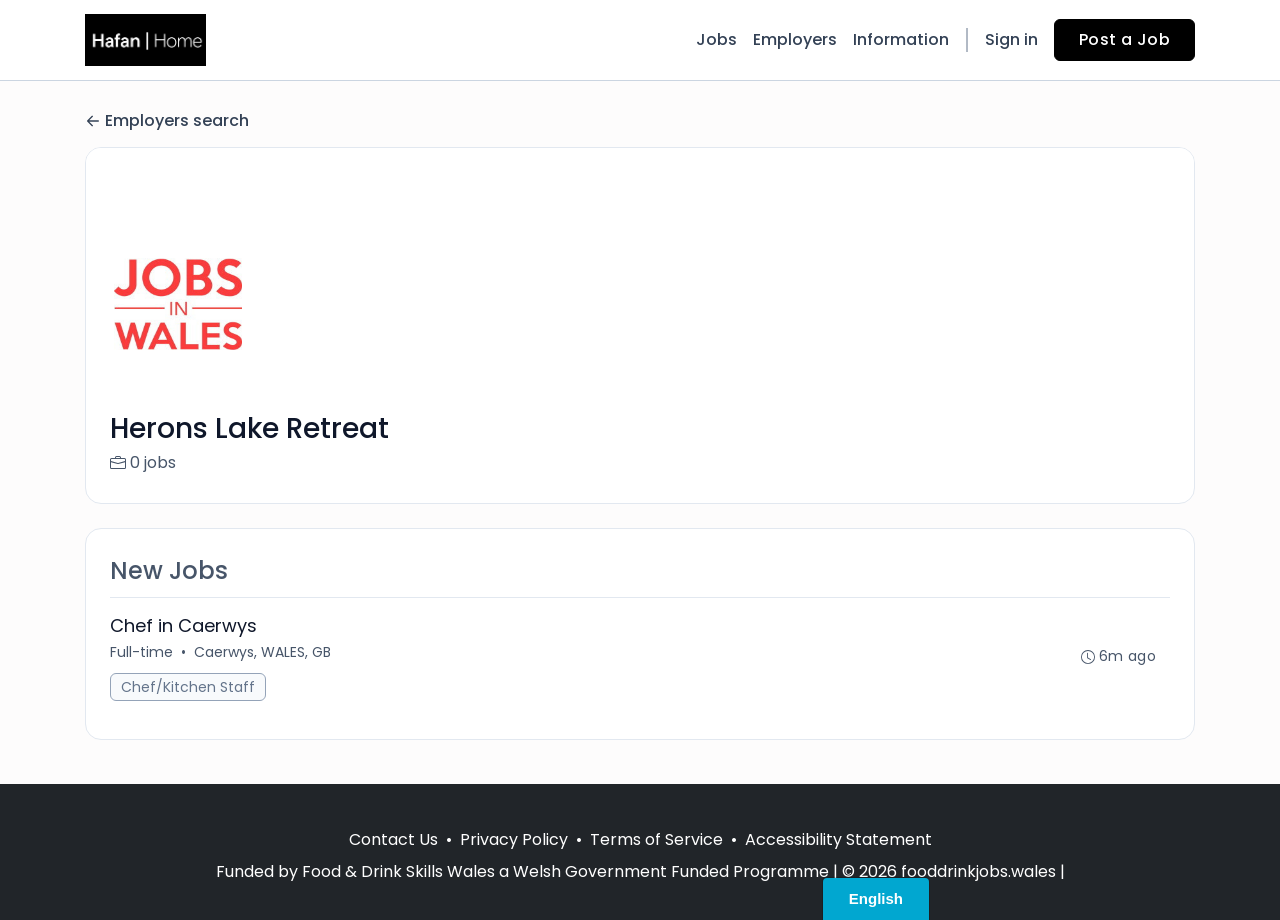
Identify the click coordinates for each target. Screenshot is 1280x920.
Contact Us (393, 839)
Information (901, 39)
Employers (795, 39)
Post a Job (1124, 39)
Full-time (141, 652)
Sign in (1011, 39)
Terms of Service (656, 839)
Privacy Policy (514, 839)
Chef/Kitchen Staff (188, 687)
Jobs (716, 39)
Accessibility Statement (838, 839)
